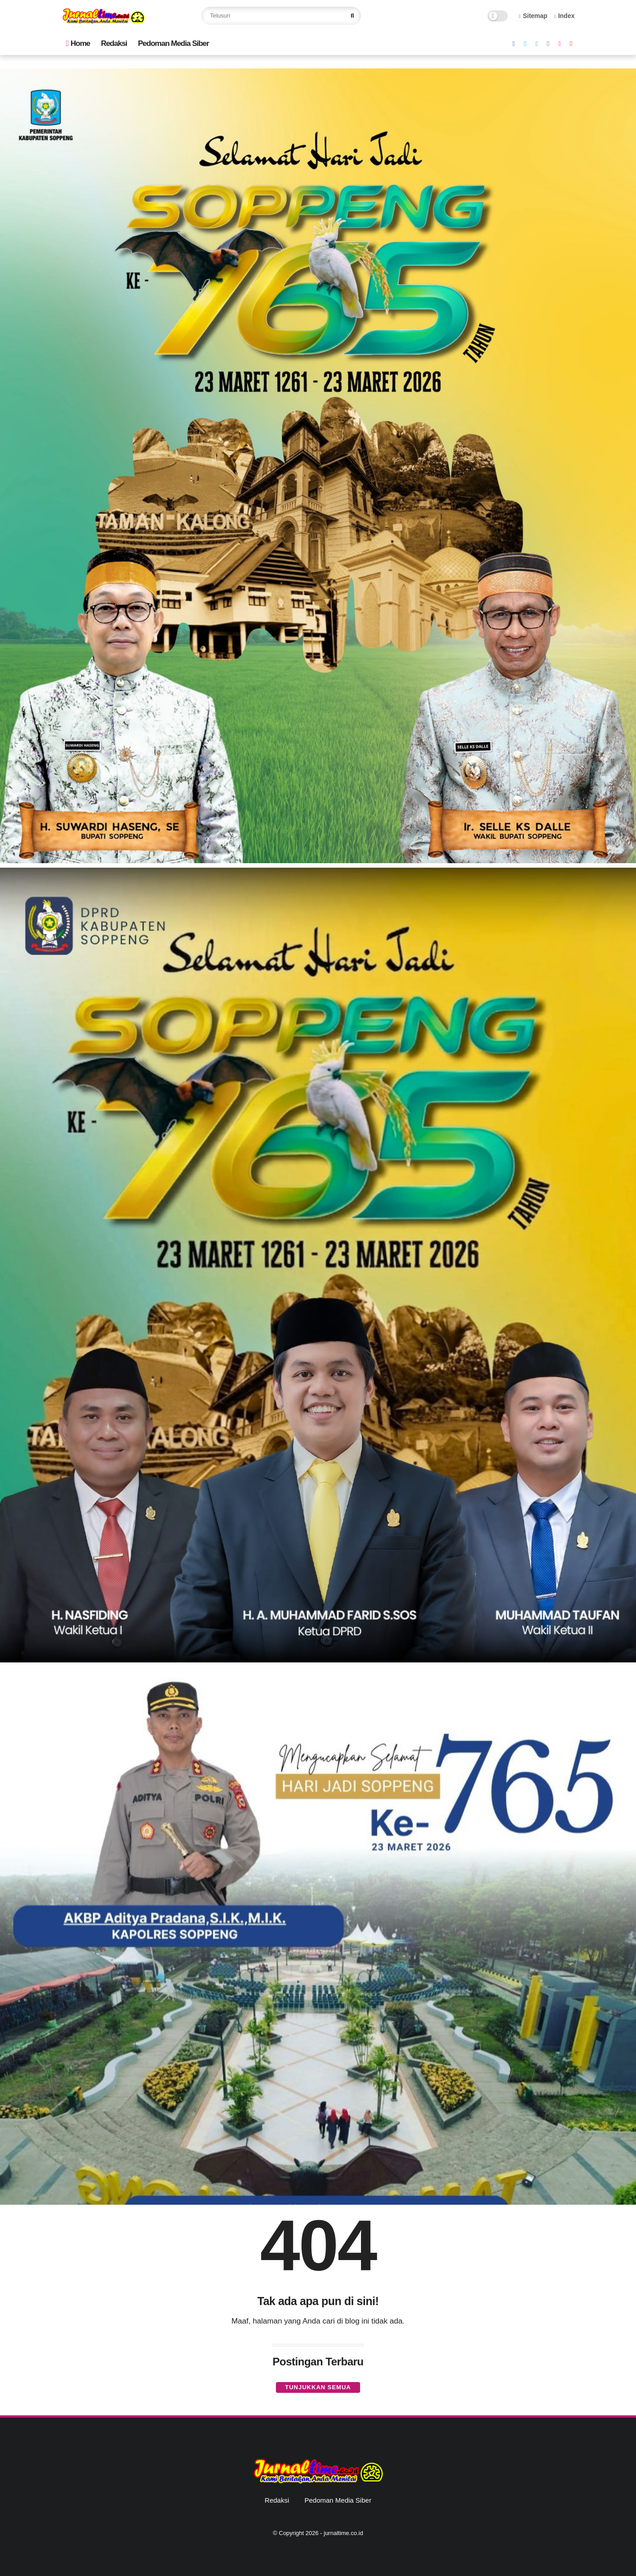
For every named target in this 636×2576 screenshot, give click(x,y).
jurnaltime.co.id (343, 2533)
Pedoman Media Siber (173, 43)
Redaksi (114, 43)
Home (78, 43)
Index (564, 15)
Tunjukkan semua (318, 2387)
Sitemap (533, 15)
